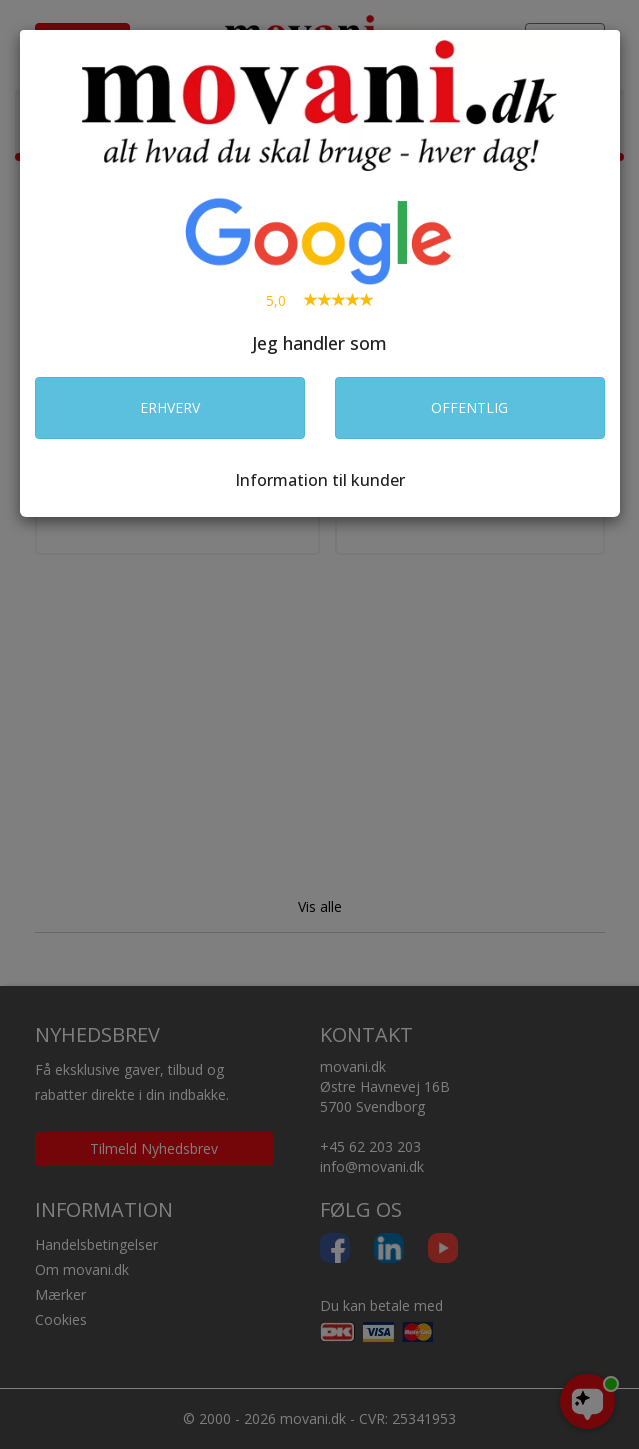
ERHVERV (170, 407)
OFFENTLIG (469, 407)
